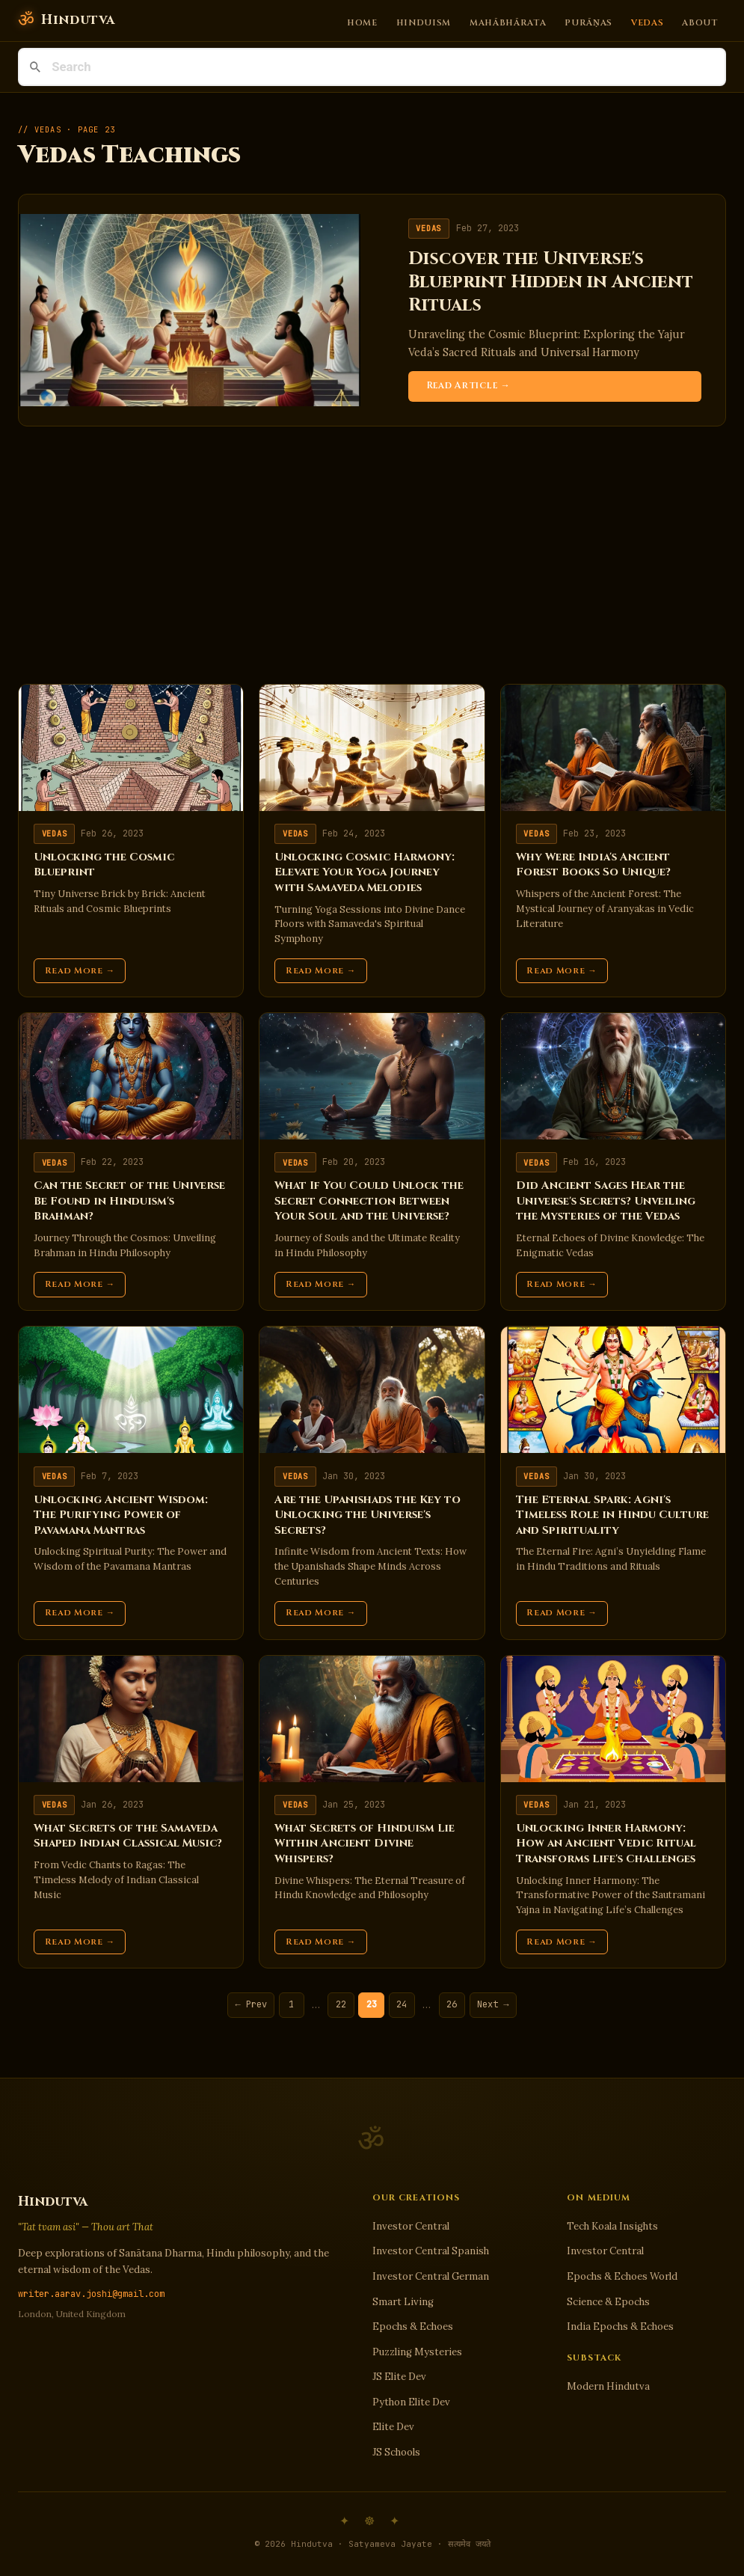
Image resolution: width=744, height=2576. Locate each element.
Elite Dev (393, 2426)
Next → (492, 2004)
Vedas (647, 22)
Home (362, 22)
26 (451, 2004)
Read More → (80, 970)
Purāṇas (588, 22)
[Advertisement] (372, 555)
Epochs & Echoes (412, 2326)
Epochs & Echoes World (622, 2276)
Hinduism (424, 22)
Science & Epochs (608, 2301)
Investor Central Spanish (430, 2251)
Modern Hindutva (608, 2386)
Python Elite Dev (411, 2402)
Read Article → (468, 385)
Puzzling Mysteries (417, 2352)
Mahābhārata (508, 22)
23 (371, 2004)
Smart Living (403, 2301)
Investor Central (410, 2226)
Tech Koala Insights (612, 2226)
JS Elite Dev (399, 2376)
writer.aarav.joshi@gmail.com (91, 2294)
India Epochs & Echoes (620, 2326)
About (700, 22)
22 (341, 2004)
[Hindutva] (66, 20)
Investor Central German (430, 2276)
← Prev (251, 2004)
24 (401, 2004)
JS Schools (396, 2452)
